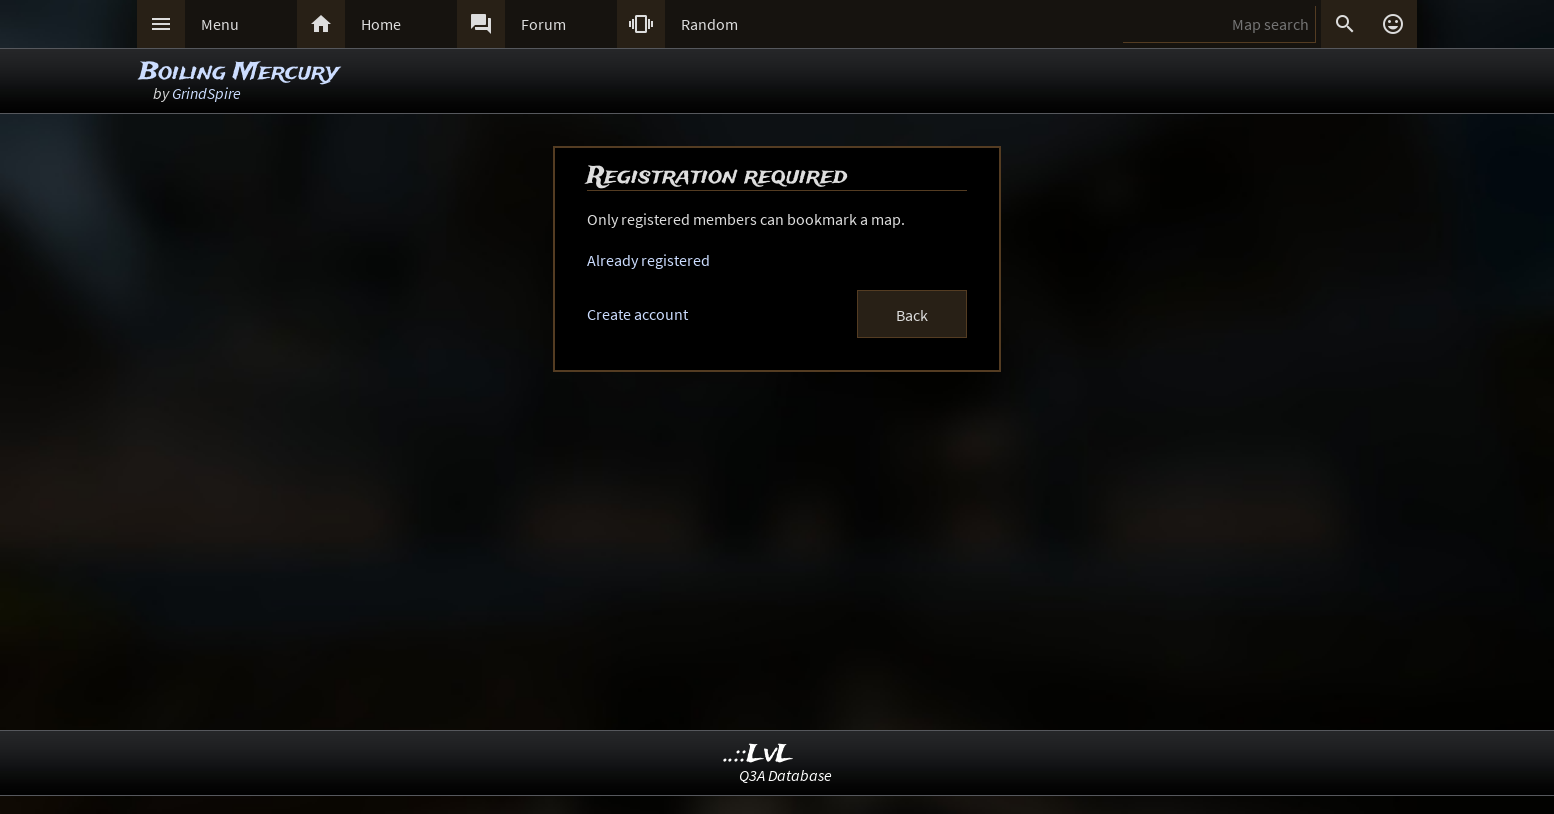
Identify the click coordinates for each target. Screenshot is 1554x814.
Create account (637, 314)
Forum (543, 24)
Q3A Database (785, 775)
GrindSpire (206, 93)
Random (709, 24)
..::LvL (758, 754)
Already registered (648, 260)
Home (381, 24)
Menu (220, 24)
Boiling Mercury (239, 72)
